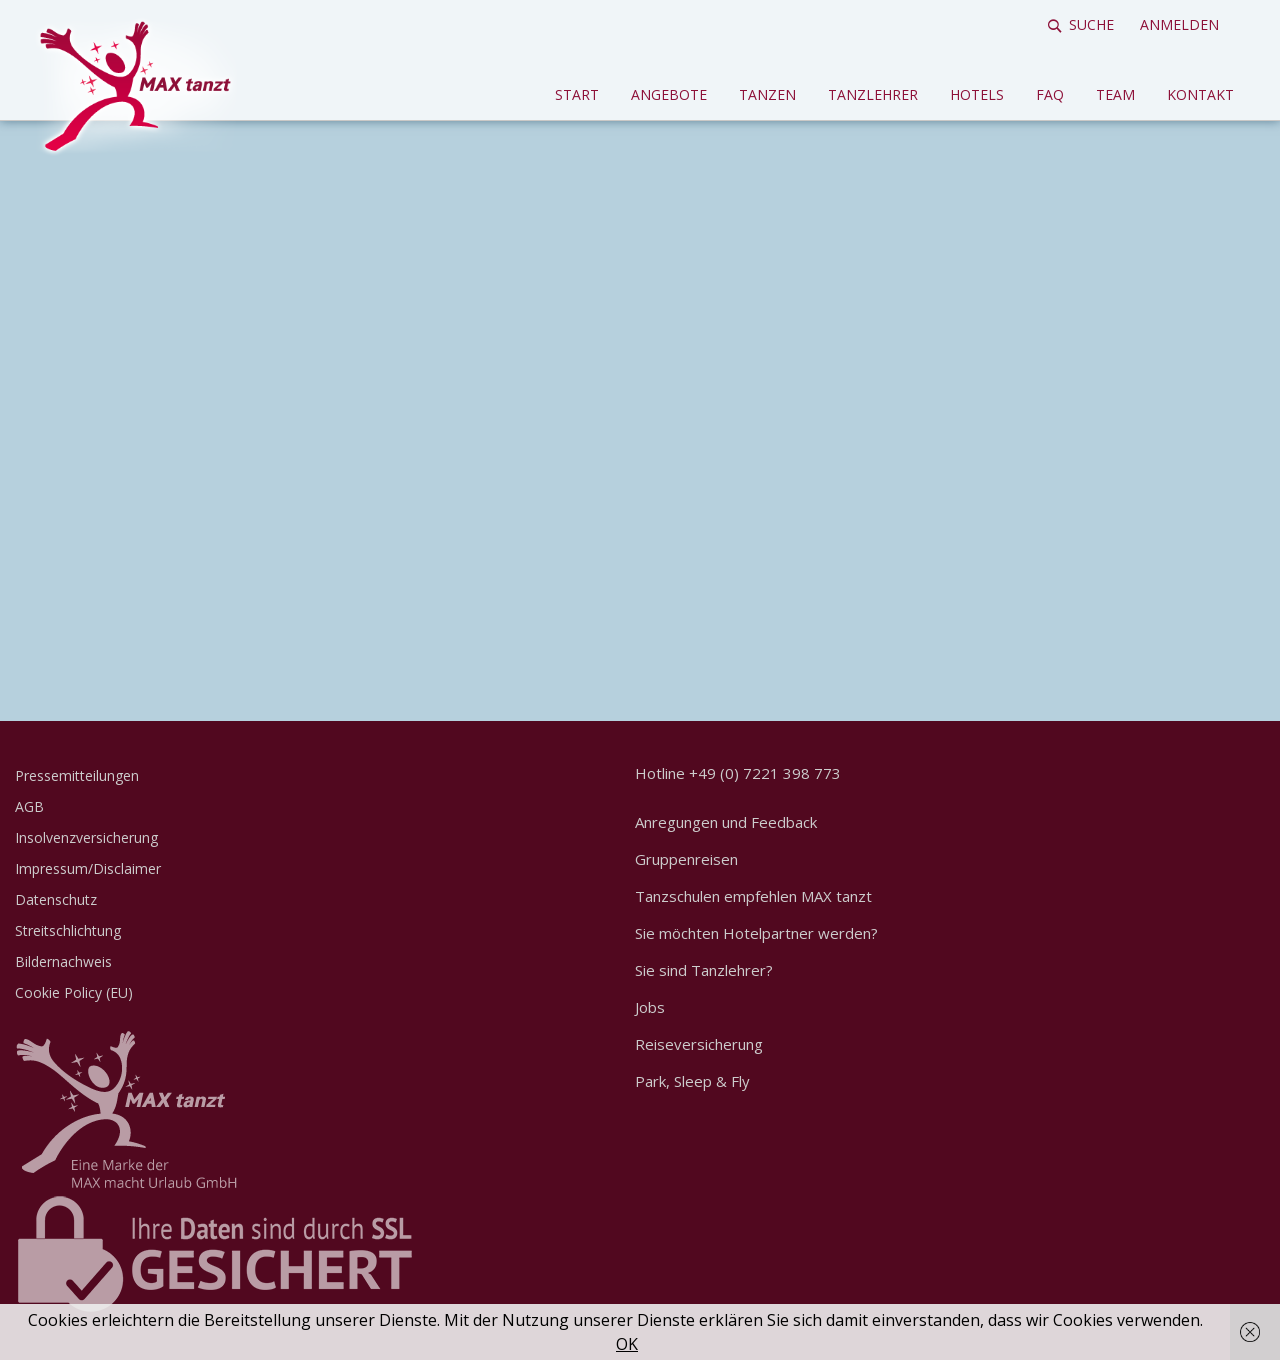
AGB (29, 806)
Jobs (650, 1007)
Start (577, 94)
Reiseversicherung (699, 1044)
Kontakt (1200, 94)
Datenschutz (56, 899)
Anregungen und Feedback (726, 822)
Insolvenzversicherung (86, 837)
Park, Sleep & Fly (692, 1081)
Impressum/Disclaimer (88, 868)
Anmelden (1179, 24)
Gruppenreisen (686, 859)
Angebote (669, 94)
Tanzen (767, 94)
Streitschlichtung (68, 930)
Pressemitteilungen (77, 775)
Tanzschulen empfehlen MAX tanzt (753, 896)
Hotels (977, 94)
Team (1115, 94)
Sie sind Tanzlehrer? (704, 970)
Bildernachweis (63, 961)
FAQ (1050, 94)
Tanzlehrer (873, 94)
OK (627, 1344)
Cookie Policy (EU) (74, 992)
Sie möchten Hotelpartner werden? (756, 933)
